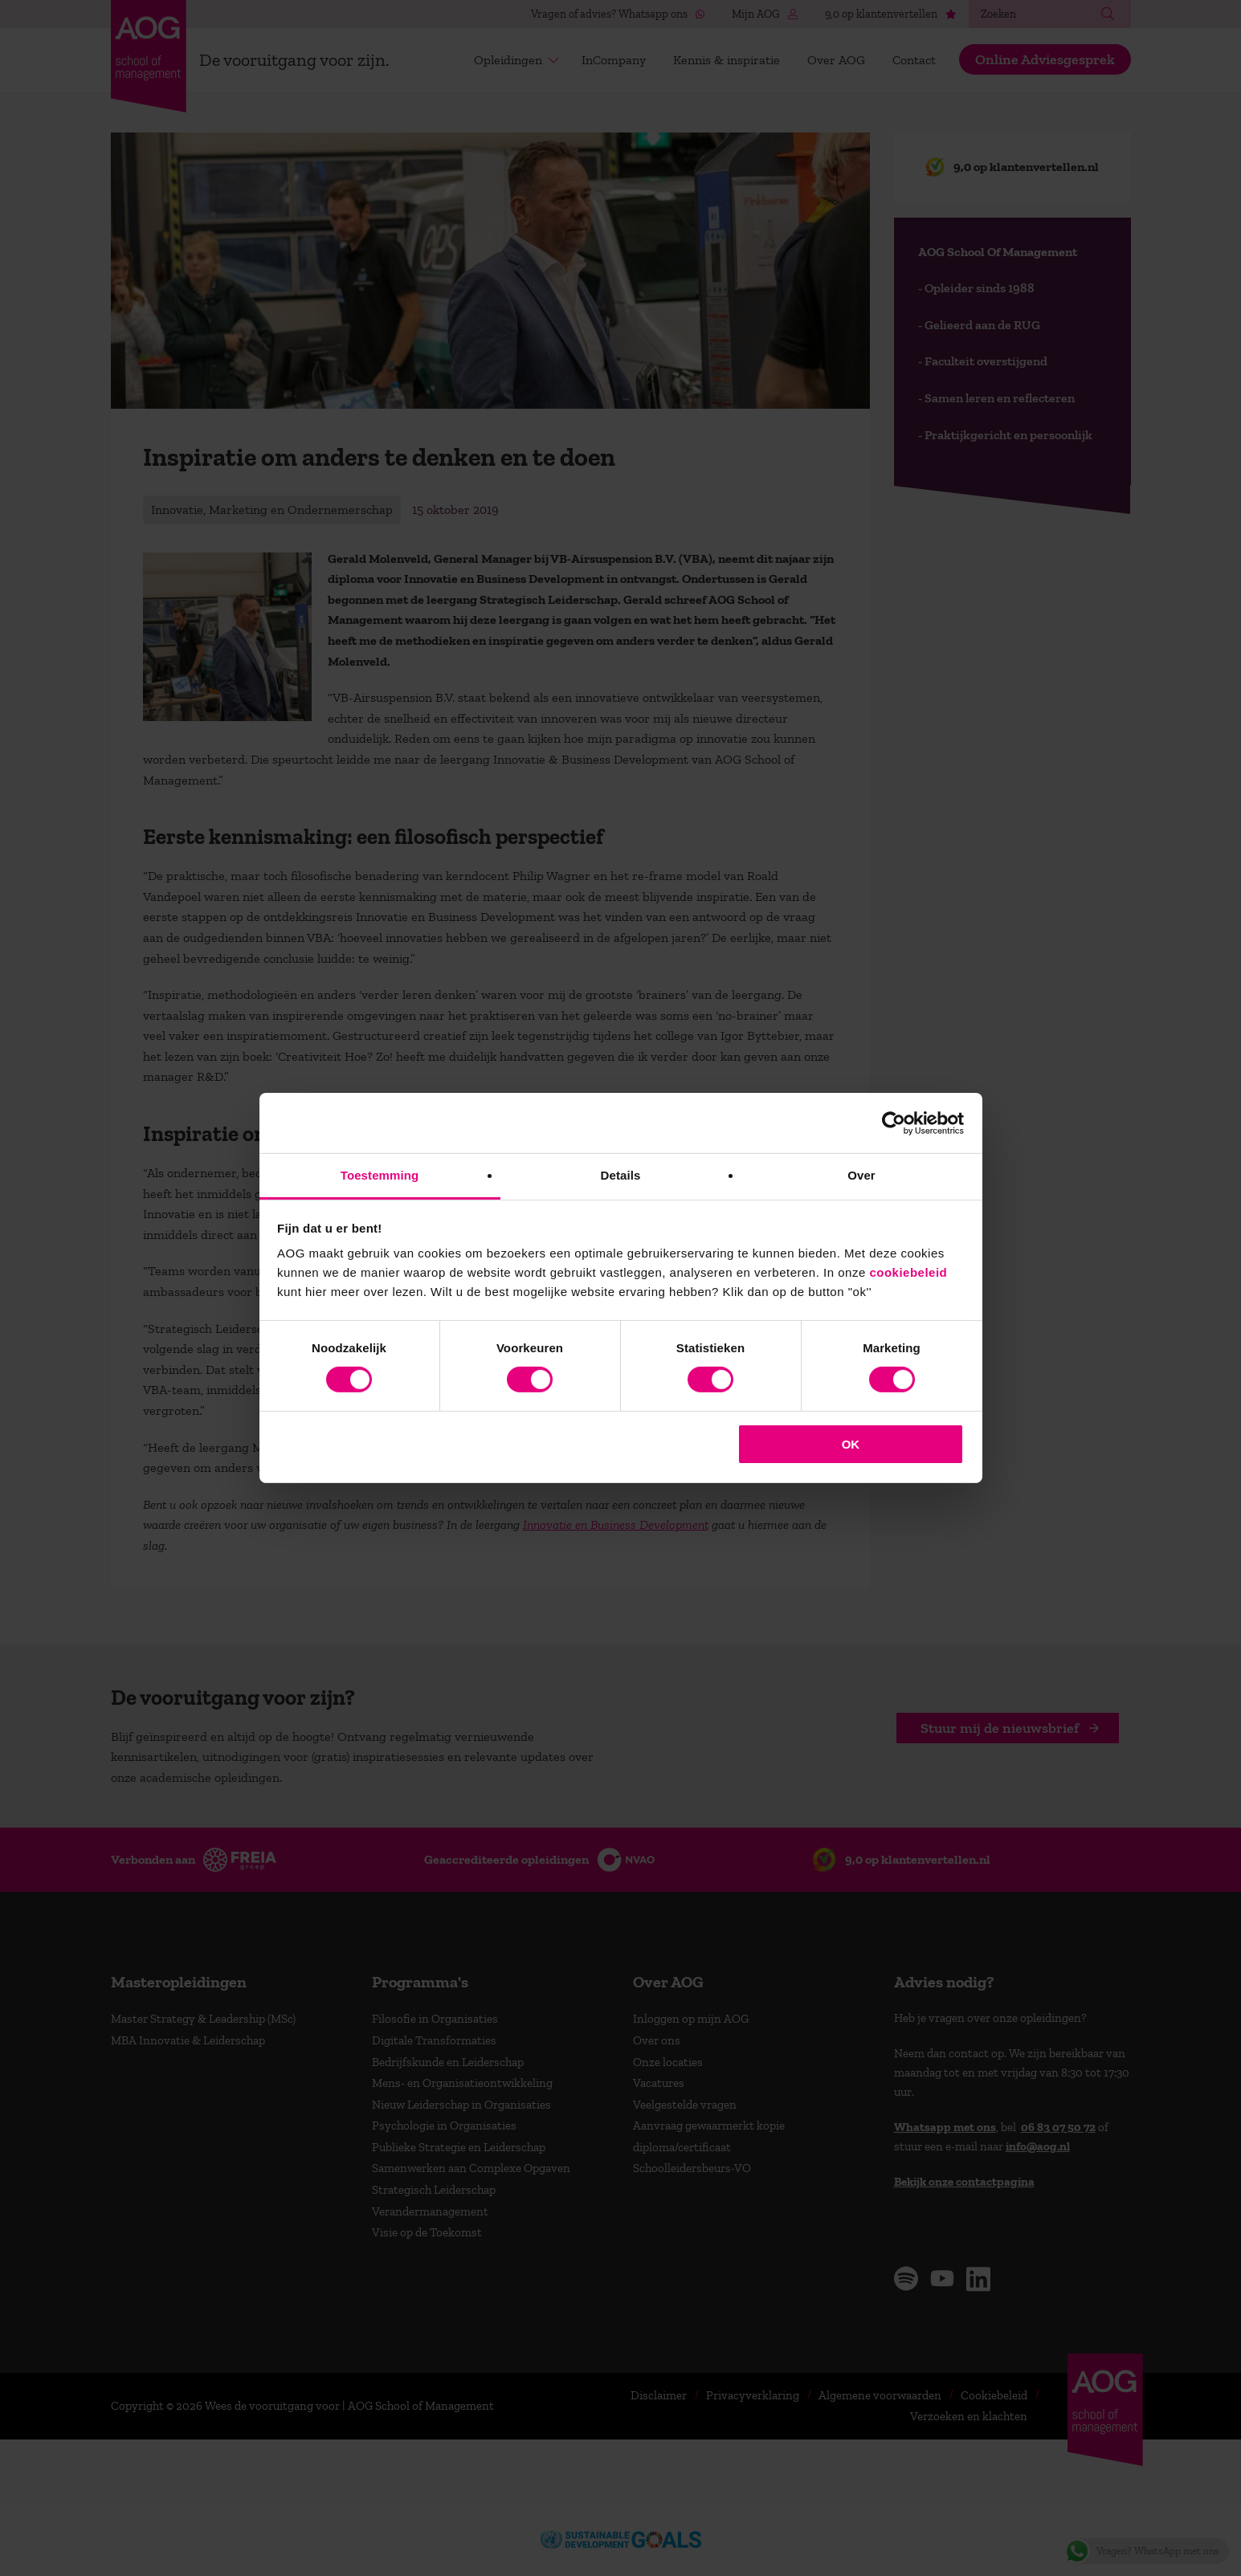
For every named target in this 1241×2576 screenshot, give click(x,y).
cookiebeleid (908, 1272)
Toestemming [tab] (380, 1175)
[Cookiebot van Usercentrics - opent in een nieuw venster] (893, 1123)
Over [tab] (861, 1175)
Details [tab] (621, 1175)
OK (851, 1444)
